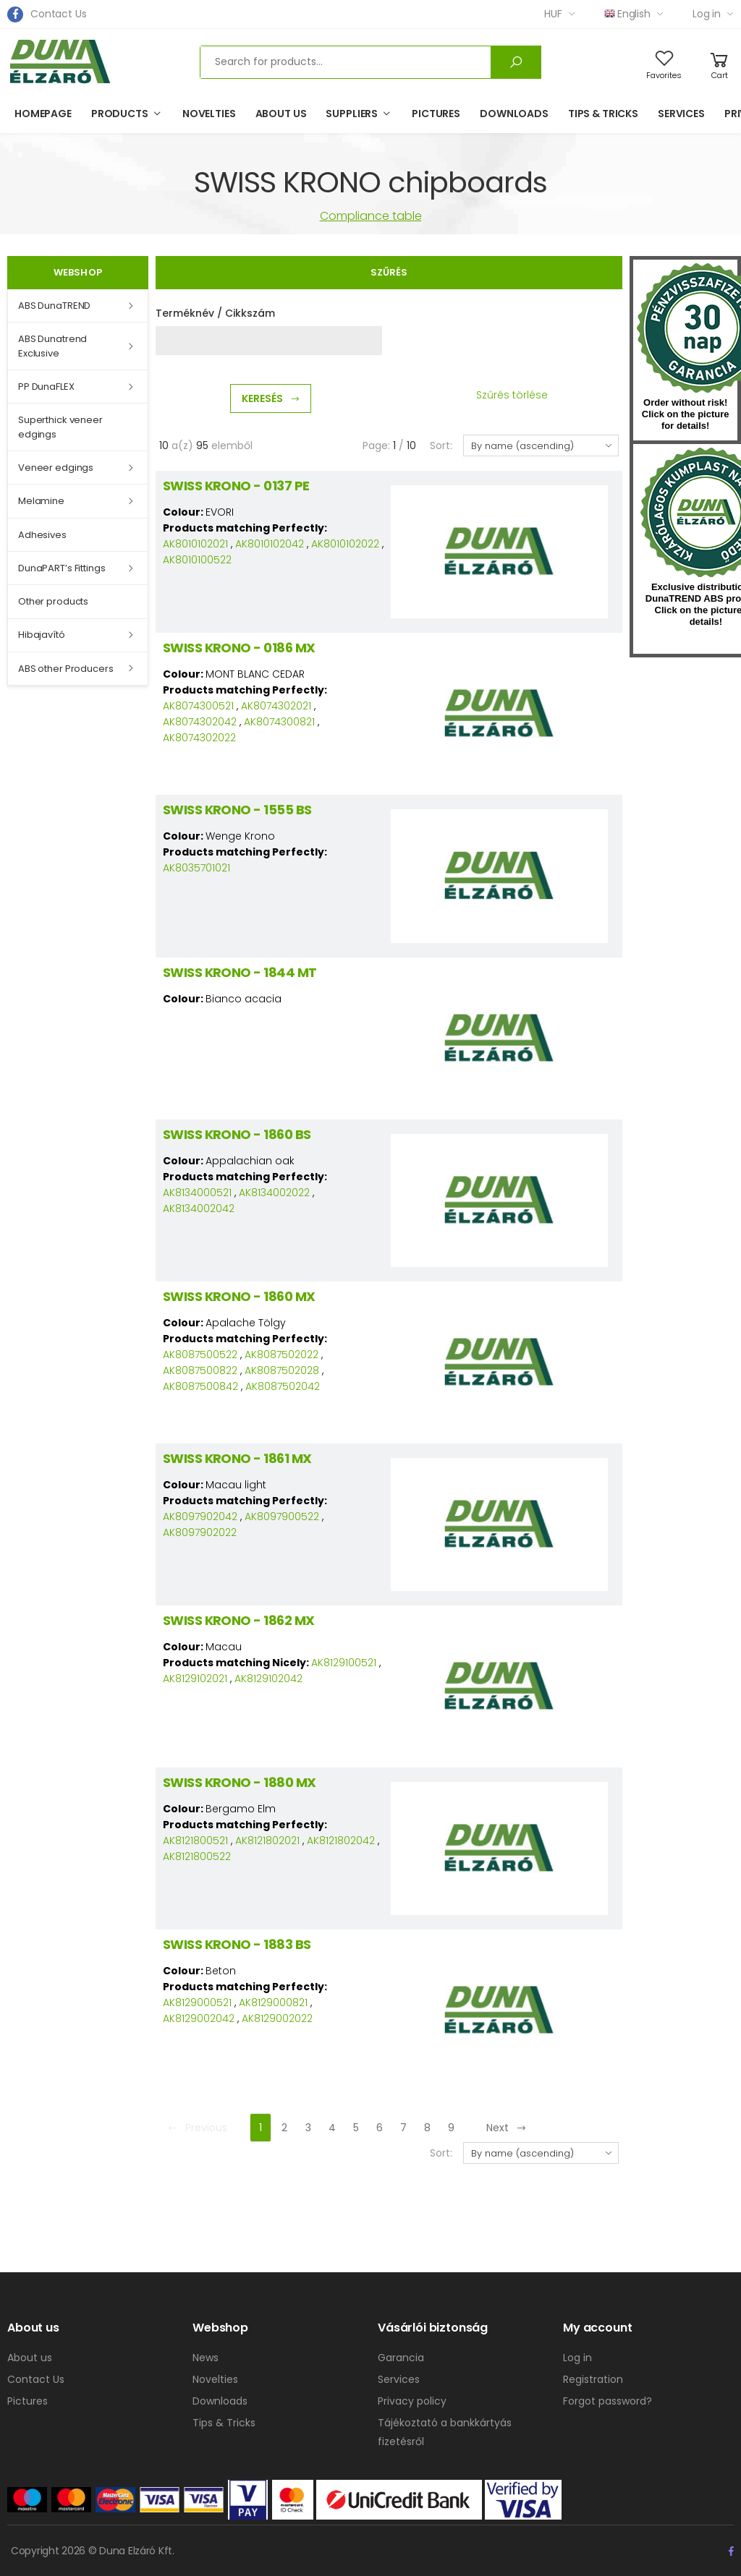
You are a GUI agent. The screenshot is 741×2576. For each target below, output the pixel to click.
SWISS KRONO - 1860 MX (239, 1296)
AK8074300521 (198, 706)
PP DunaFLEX (46, 386)
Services (681, 113)
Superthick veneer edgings (60, 427)
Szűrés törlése (512, 395)
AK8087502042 (282, 1386)
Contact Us (58, 14)
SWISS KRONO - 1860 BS (237, 1134)
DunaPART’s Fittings (62, 568)
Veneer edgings (55, 467)
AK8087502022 (281, 1354)
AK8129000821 (273, 2002)
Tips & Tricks (603, 113)
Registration (593, 2379)
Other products (53, 601)
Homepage (43, 113)
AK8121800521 (195, 1840)
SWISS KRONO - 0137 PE (236, 486)
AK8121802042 (341, 1840)
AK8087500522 (200, 1354)
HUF (553, 14)
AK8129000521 (197, 2002)
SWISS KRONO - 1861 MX (237, 1458)
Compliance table (371, 216)
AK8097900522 (282, 1516)
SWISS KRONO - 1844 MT (240, 972)
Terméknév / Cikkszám (215, 313)
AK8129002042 (198, 2018)
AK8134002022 (274, 1192)
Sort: (441, 445)
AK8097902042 (200, 1516)
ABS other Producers (66, 668)
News (205, 2357)
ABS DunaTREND (54, 305)
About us (281, 113)
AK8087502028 (282, 1370)
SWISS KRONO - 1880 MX (239, 1782)
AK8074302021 (276, 706)
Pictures (436, 113)
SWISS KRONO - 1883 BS (237, 1944)
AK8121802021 (267, 1840)
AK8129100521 (343, 1662)
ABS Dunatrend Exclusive (52, 346)
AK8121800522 (197, 1856)
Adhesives (42, 535)
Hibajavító (41, 634)
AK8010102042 (269, 544)
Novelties (209, 113)
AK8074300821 (279, 722)
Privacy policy (412, 2401)
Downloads (514, 113)
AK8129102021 (195, 1678)
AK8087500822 (200, 1370)
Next (506, 2127)
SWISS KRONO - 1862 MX (239, 1620)
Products (119, 113)
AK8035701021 (196, 868)
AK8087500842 (200, 1386)
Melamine (41, 501)
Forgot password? (607, 2401)
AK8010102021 (195, 544)
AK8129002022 (277, 2018)
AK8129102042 (268, 1678)
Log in (707, 14)
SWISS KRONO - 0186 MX (239, 648)
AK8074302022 (199, 737)
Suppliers (352, 113)
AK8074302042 (200, 722)
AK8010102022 (345, 544)
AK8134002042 (198, 1208)
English (627, 14)
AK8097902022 (200, 1532)
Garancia (401, 2357)
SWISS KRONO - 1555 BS (237, 810)
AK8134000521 (197, 1192)
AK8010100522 (197, 560)
